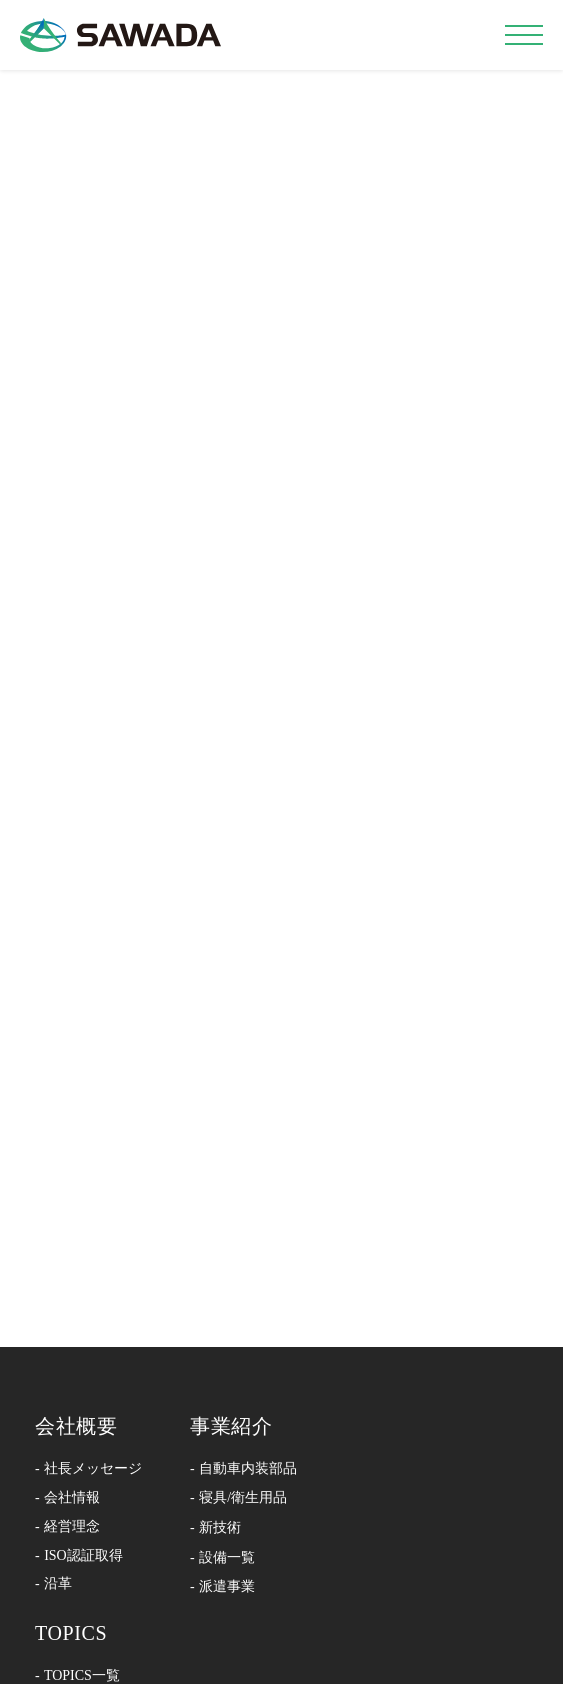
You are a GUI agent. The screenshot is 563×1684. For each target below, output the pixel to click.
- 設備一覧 (222, 1557)
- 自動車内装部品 (243, 1468)
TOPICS (71, 1633)
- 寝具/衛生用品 (238, 1497)
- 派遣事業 (222, 1586)
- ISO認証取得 (79, 1555)
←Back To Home (281, 745)
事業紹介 (231, 1426)
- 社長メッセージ (88, 1468)
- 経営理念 (67, 1526)
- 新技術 (215, 1527)
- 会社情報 (67, 1497)
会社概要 (76, 1426)
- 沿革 (53, 1583)
